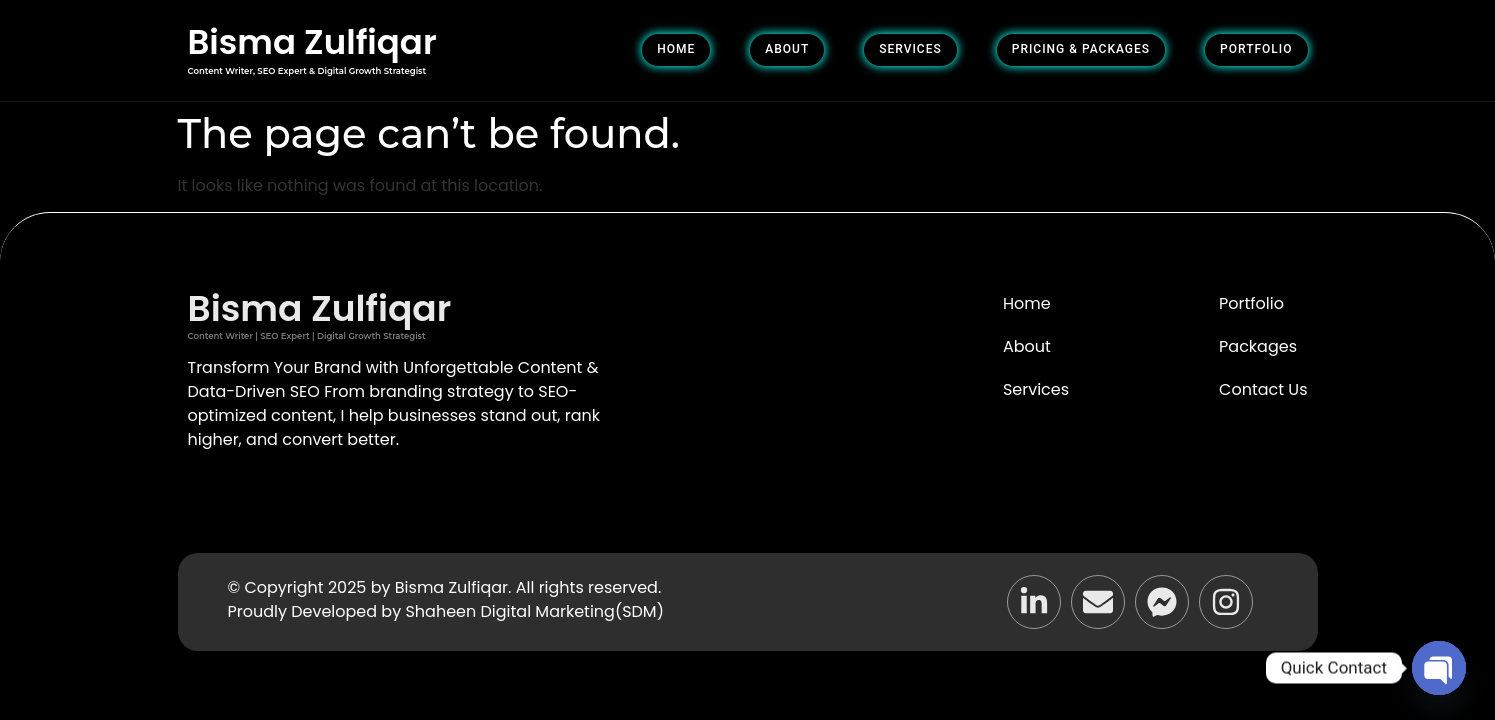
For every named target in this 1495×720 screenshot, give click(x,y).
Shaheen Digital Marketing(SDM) (534, 611)
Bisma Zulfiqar (312, 42)
